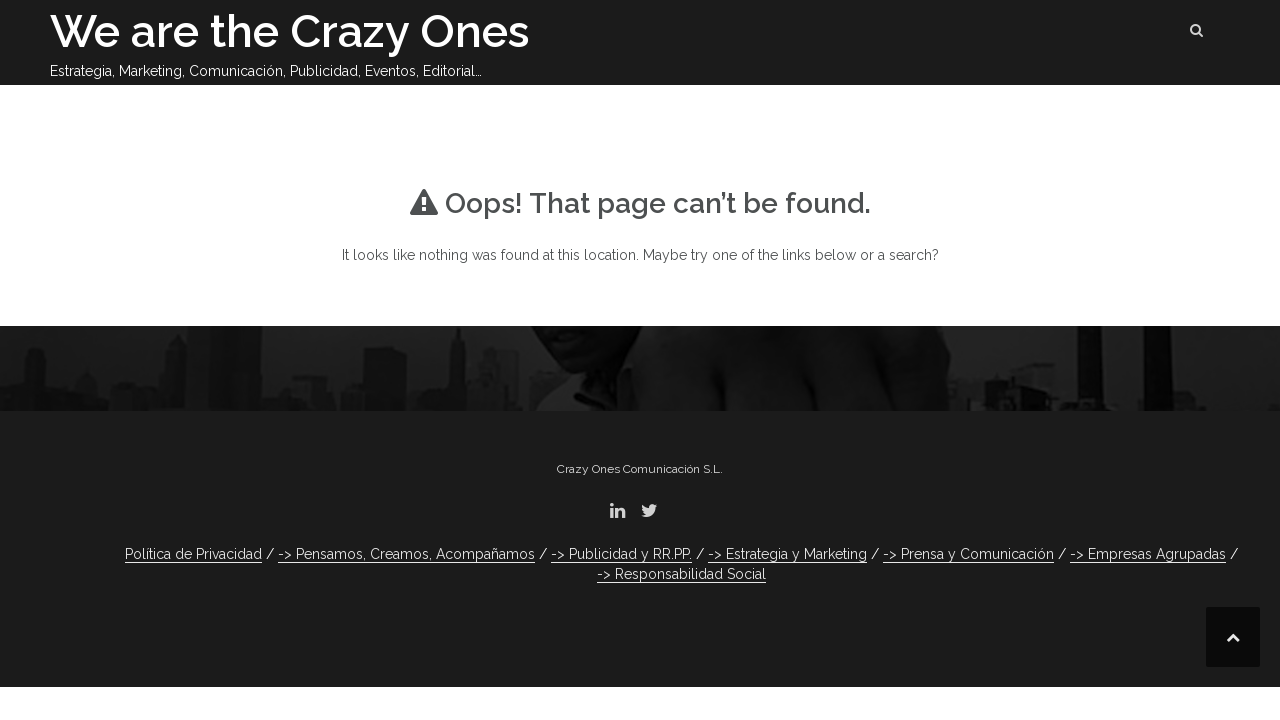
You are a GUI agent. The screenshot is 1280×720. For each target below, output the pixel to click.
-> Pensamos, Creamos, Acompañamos (406, 554)
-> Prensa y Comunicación (968, 554)
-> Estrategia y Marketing (787, 554)
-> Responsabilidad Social (681, 574)
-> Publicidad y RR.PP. (621, 554)
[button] (1197, 33)
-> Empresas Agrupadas (1148, 554)
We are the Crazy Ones (290, 31)
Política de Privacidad (193, 554)
